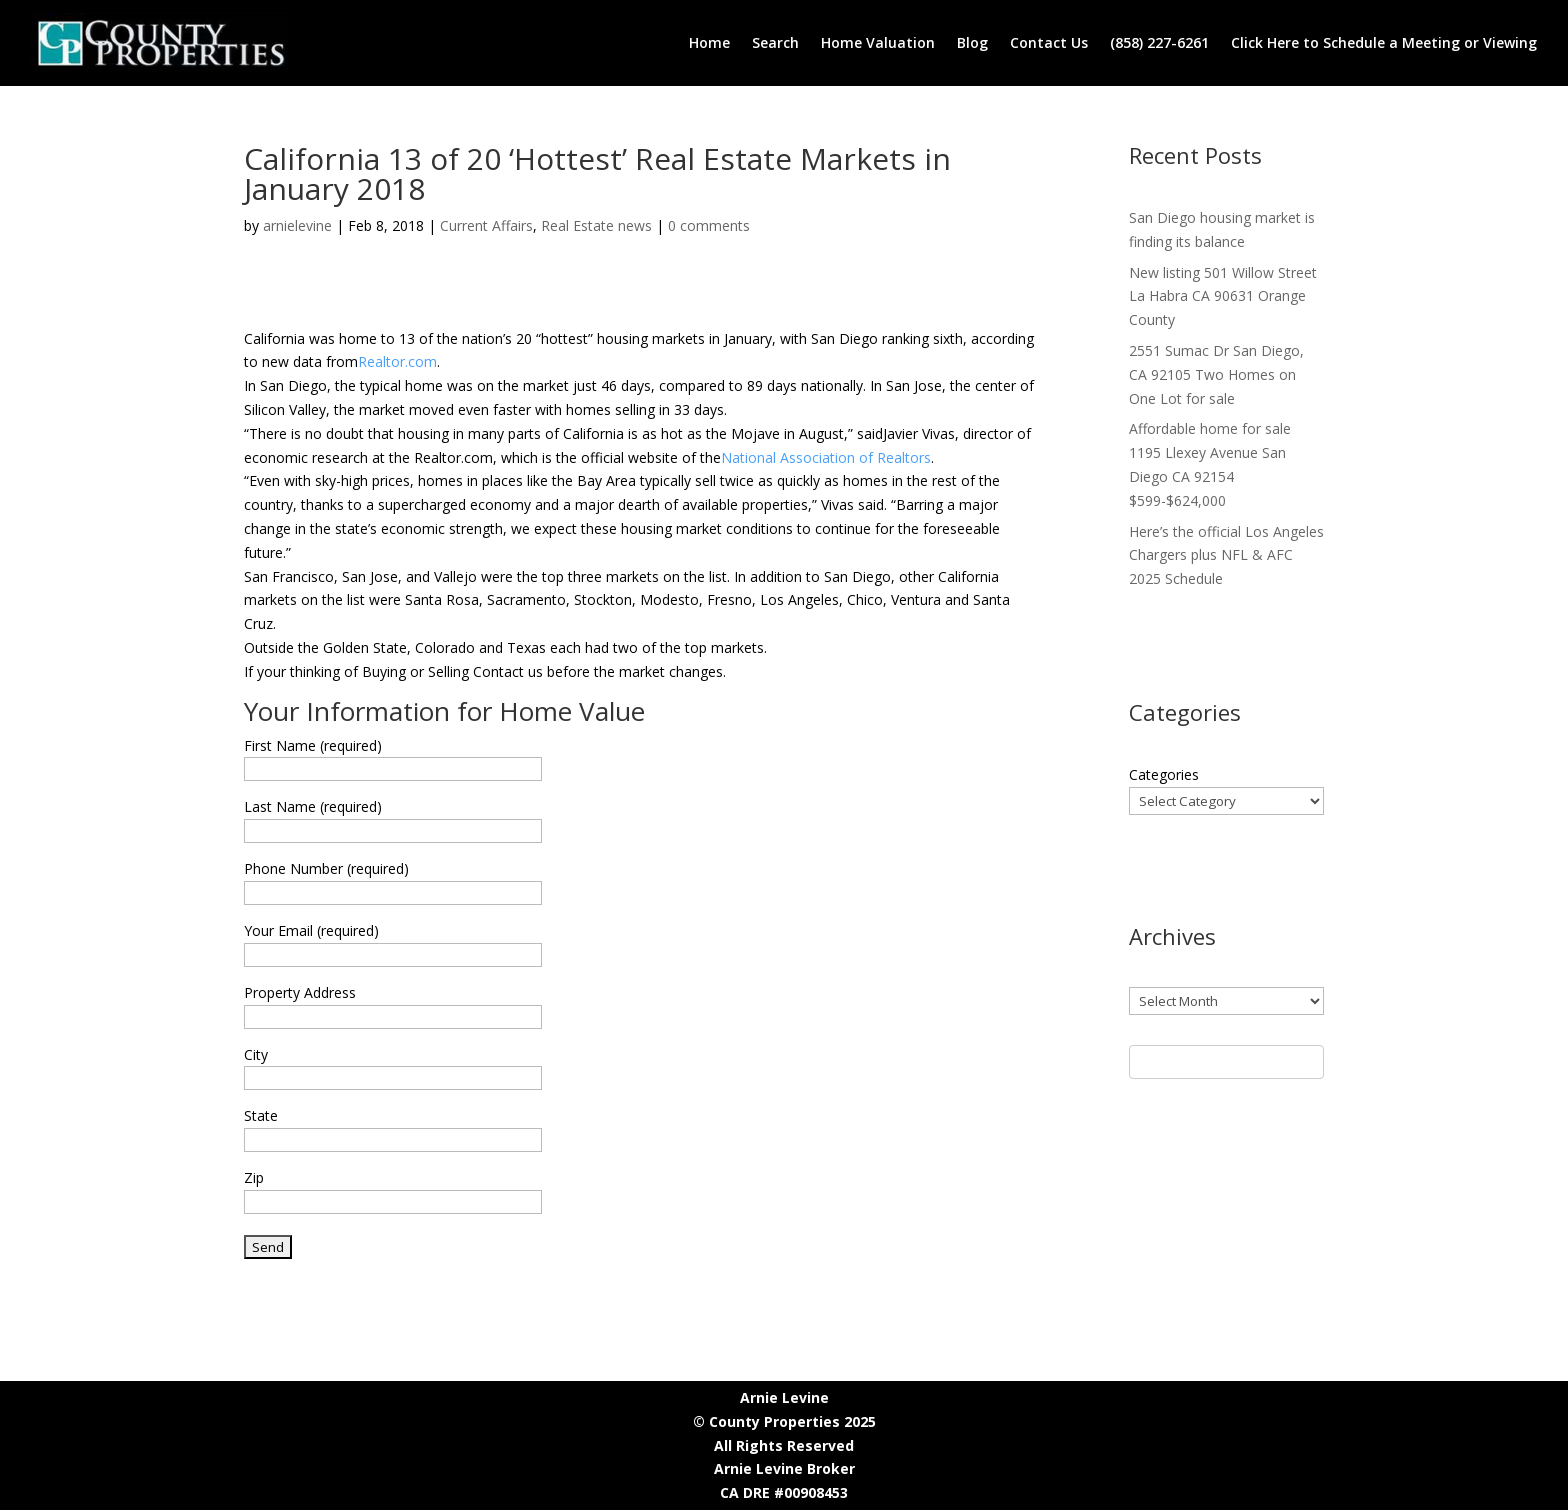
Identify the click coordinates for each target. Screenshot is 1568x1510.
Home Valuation (878, 42)
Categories (1164, 774)
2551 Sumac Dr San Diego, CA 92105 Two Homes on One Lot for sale (1216, 374)
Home (709, 42)
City (256, 1054)
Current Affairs (486, 225)
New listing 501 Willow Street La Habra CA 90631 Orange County (1223, 296)
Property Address (300, 992)
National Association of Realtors (826, 457)
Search (775, 42)
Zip (254, 1177)
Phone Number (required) (326, 868)
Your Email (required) (311, 930)
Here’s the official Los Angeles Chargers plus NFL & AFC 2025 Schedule (1226, 555)
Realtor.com (397, 361)
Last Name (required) (313, 806)
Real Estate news (596, 225)
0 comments (709, 225)
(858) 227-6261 (1159, 42)
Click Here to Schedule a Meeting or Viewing (1384, 42)
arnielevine (297, 225)
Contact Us (1049, 42)
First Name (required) (313, 745)
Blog (972, 42)
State (261, 1115)
